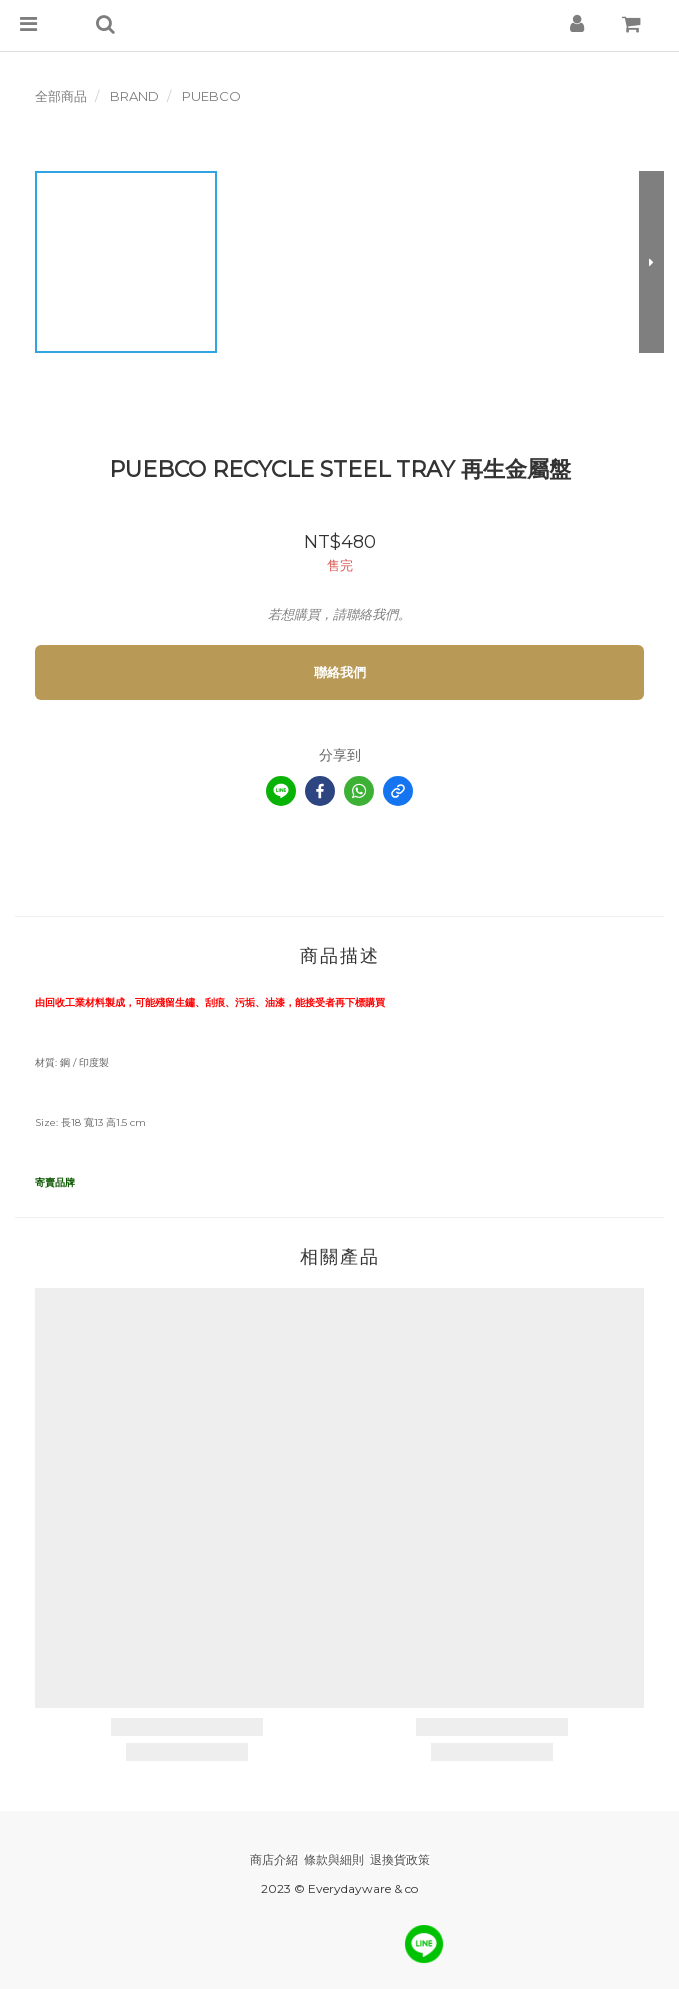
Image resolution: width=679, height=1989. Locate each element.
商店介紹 (274, 1859)
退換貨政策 (400, 1859)
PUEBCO (211, 96)
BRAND (134, 96)
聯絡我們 (340, 672)
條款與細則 (334, 1859)
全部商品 (61, 96)
